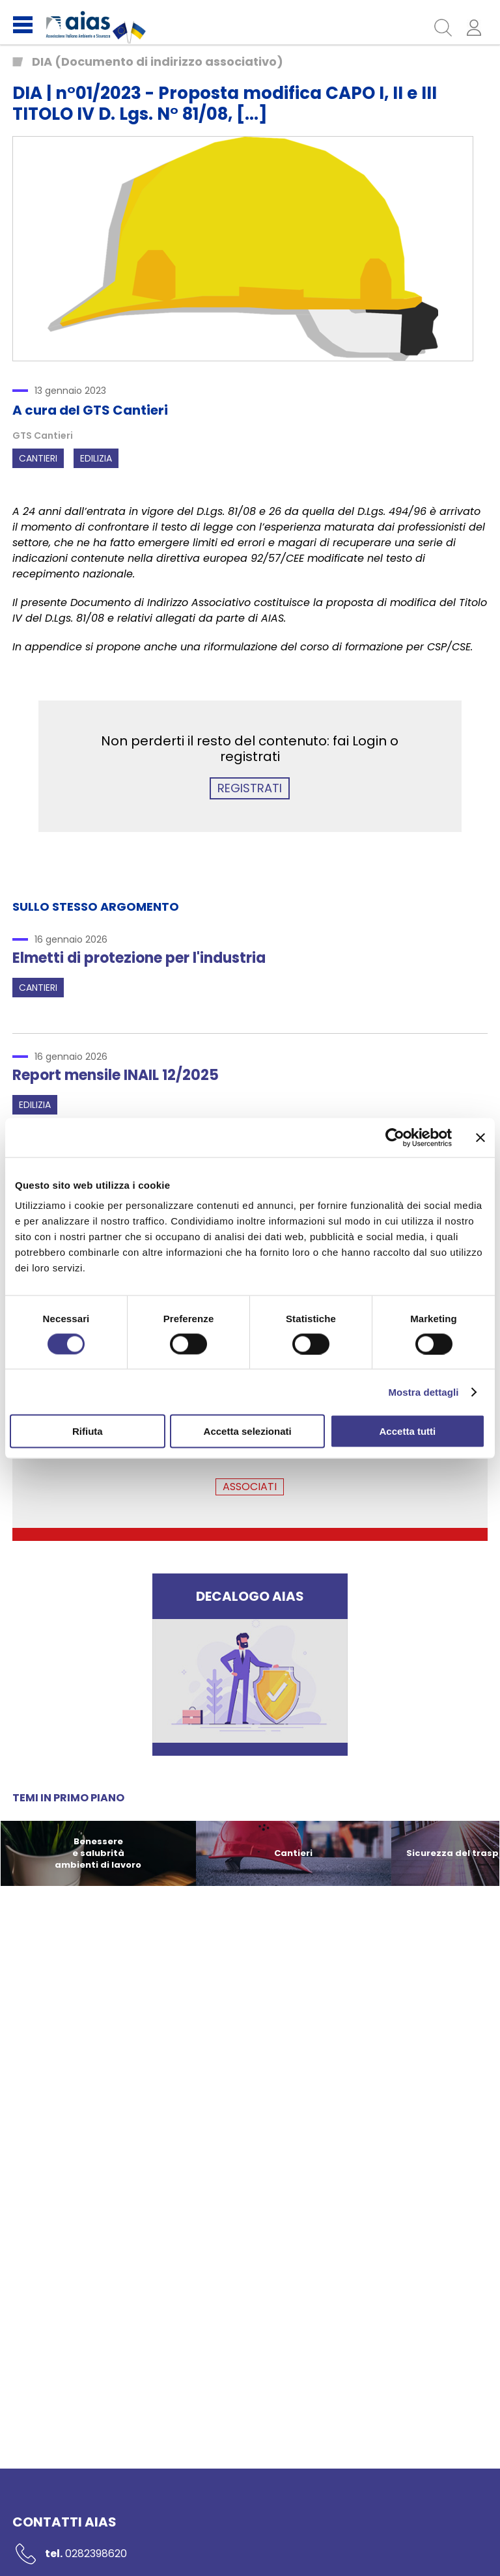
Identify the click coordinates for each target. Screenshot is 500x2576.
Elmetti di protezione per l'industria (139, 958)
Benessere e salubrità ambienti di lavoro (98, 1853)
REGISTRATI (249, 788)
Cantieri (38, 458)
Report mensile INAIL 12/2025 (115, 1075)
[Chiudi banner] (480, 1137)
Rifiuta (87, 1431)
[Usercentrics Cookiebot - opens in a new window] (395, 1137)
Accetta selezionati (248, 1431)
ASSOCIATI (250, 1486)
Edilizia (96, 458)
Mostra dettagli (423, 1391)
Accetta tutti (408, 1431)
